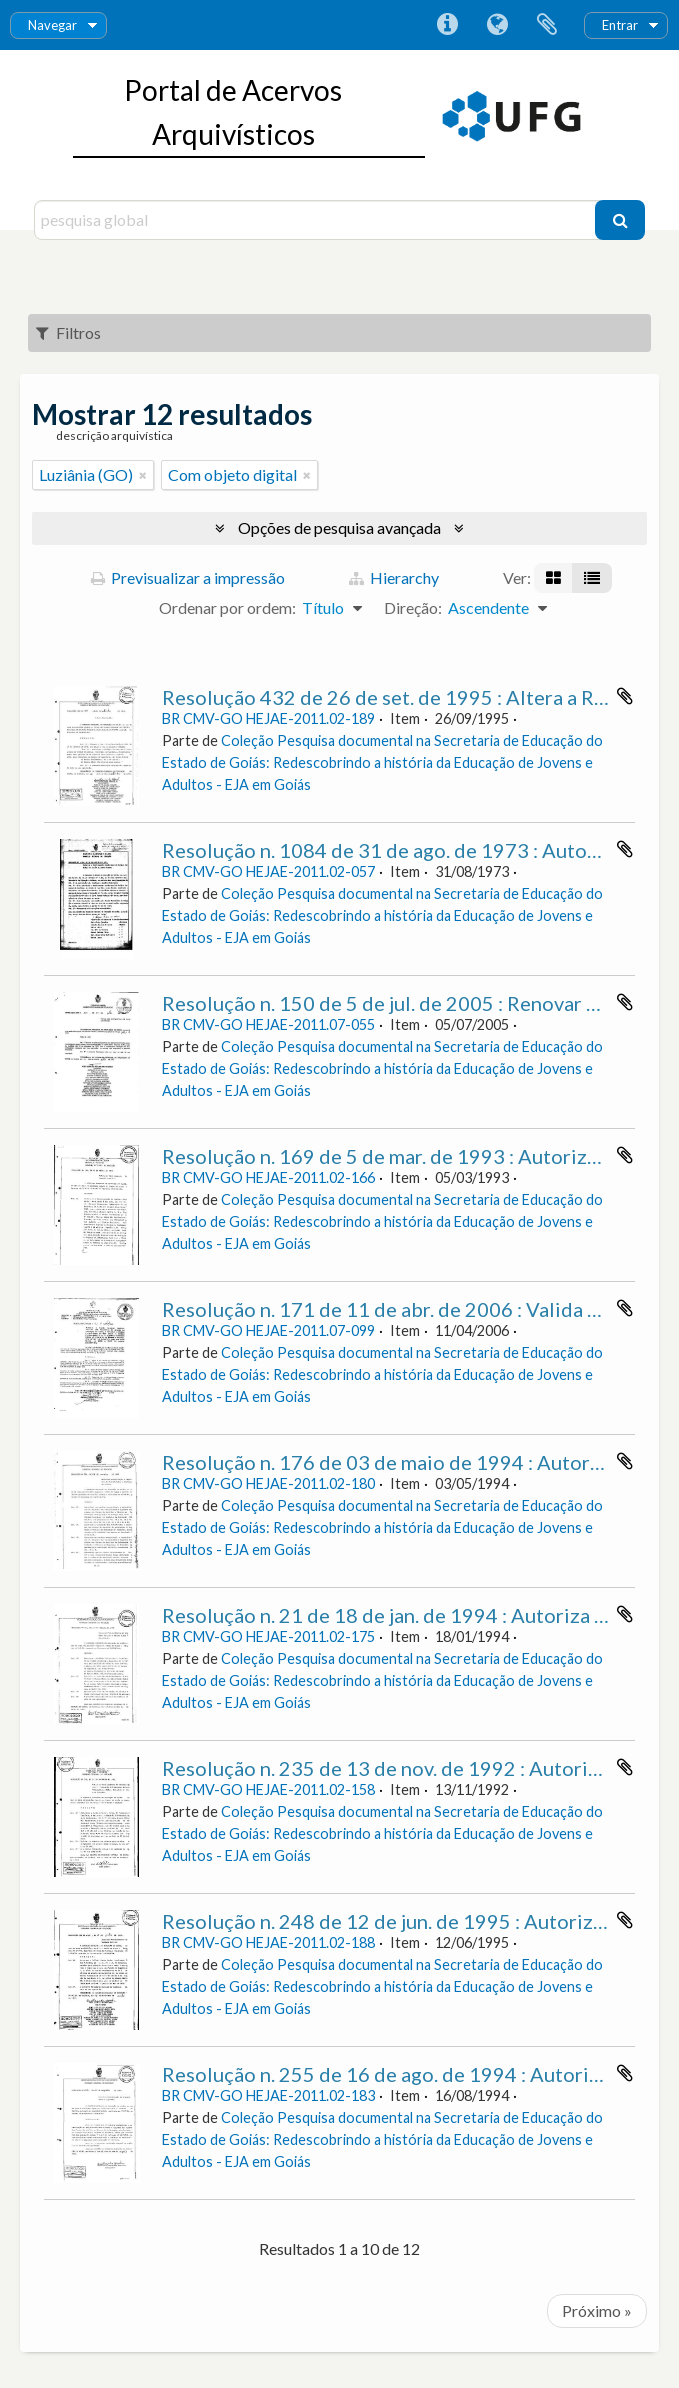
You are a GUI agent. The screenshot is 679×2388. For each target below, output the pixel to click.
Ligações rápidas (447, 25)
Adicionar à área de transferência (625, 696)
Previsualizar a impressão (188, 577)
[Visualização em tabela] (592, 578)
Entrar (620, 25)
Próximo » (597, 2310)
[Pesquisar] (620, 220)
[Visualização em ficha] (553, 578)
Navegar (52, 25)
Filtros (68, 332)
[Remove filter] (143, 475)
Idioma (497, 25)
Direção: (413, 607)
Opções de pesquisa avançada (339, 527)
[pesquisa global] (317, 220)
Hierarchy (394, 577)
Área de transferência (547, 25)
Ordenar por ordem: (227, 607)
